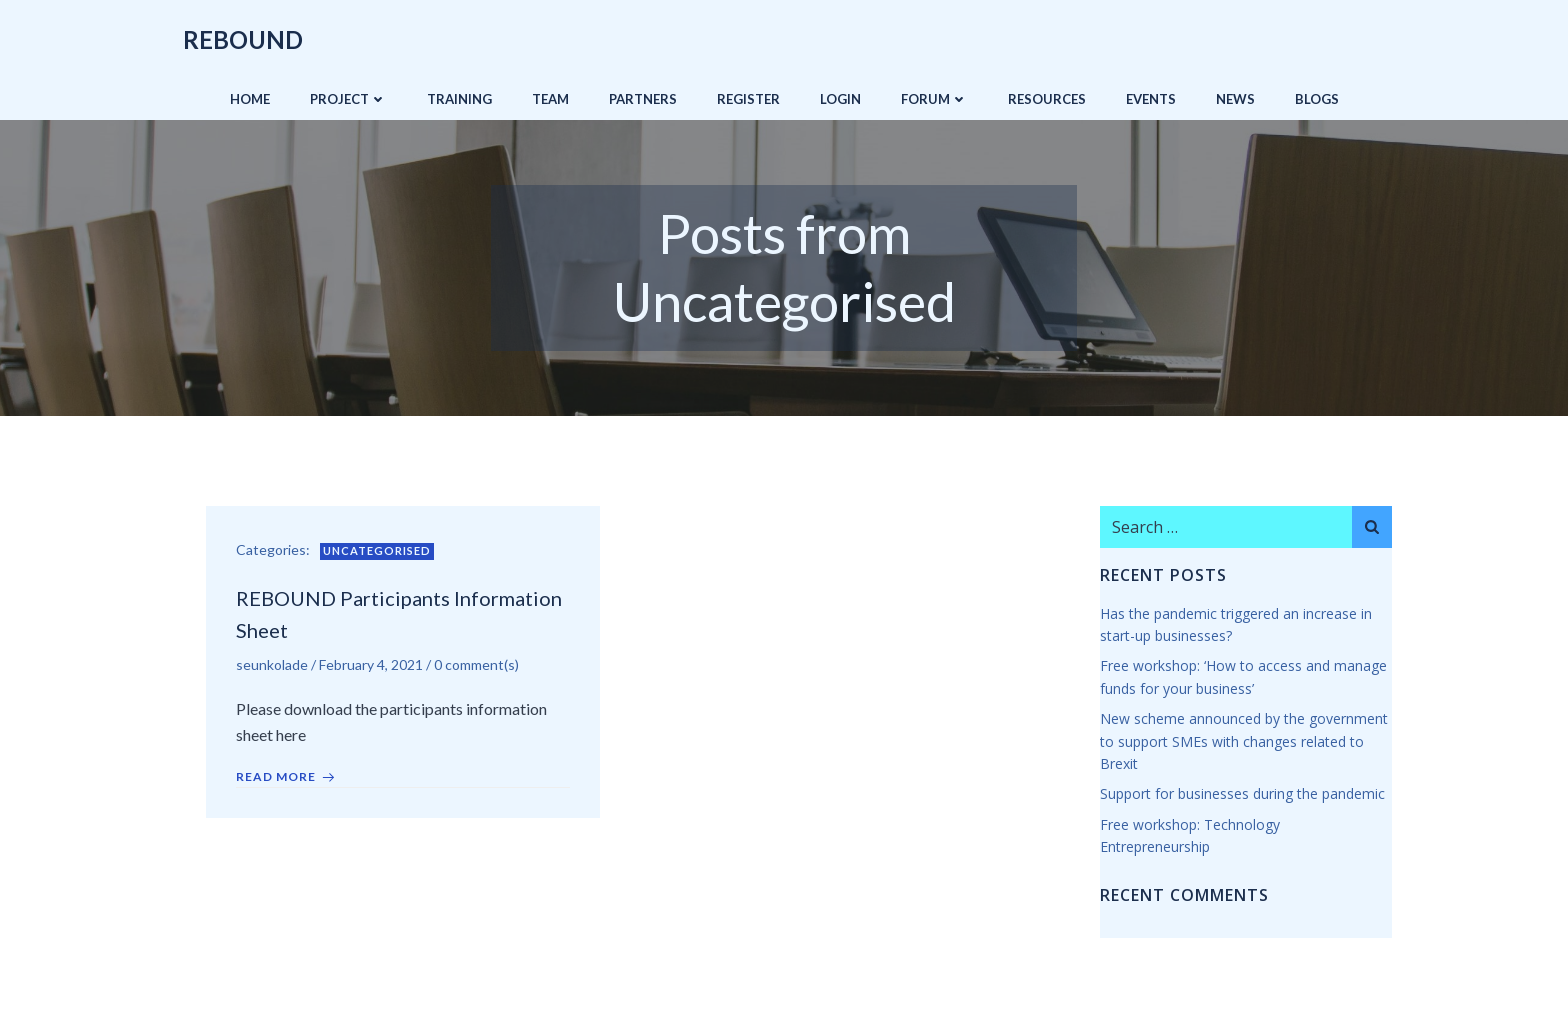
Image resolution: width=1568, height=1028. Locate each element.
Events (1151, 99)
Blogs (1317, 99)
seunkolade (272, 664)
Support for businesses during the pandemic (1242, 793)
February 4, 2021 (371, 664)
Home (250, 99)
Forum (934, 99)
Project (348, 99)
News (1235, 99)
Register (748, 99)
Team (550, 99)
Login (840, 99)
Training (459, 99)
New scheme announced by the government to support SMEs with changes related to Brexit (1244, 741)
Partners (643, 99)
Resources (1047, 99)
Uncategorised (377, 550)
